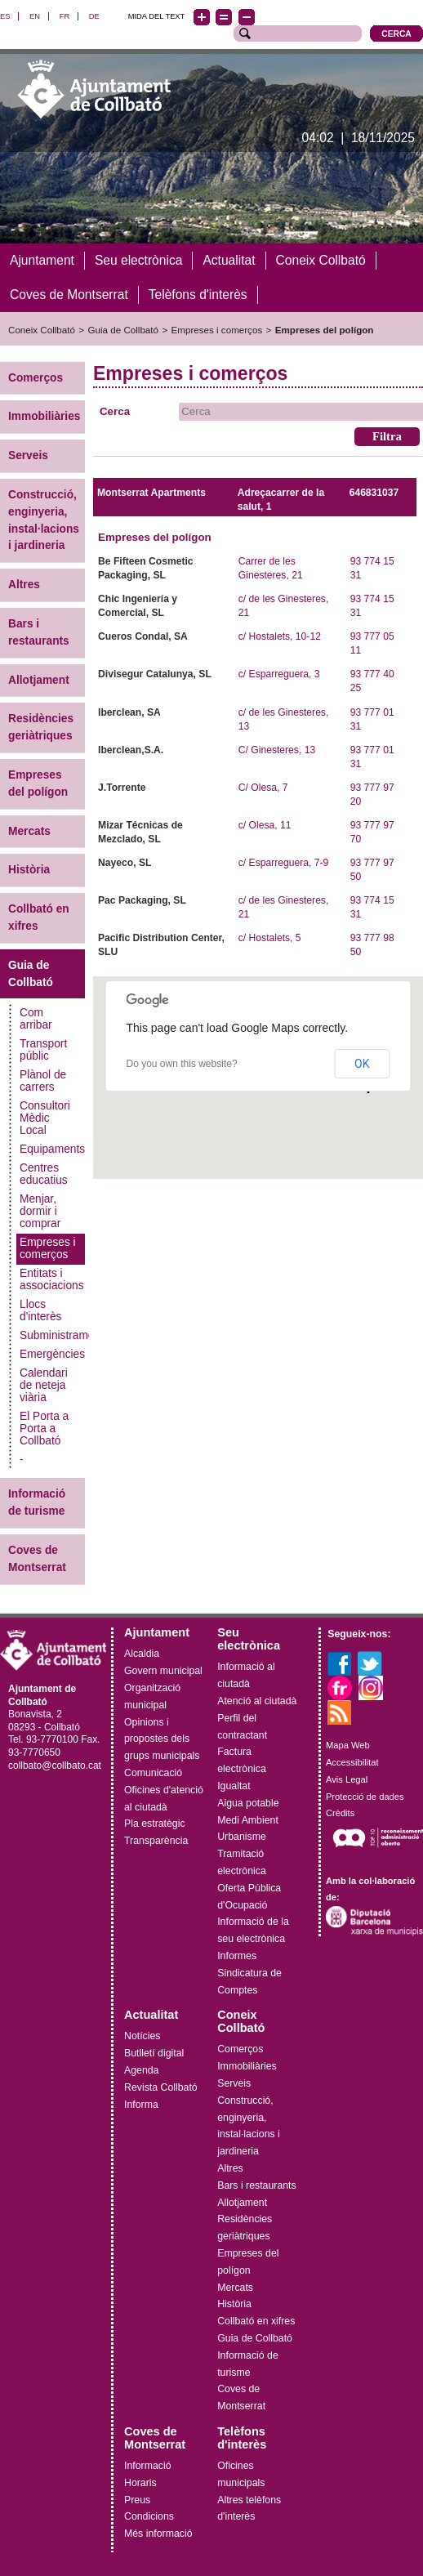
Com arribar (36, 1019)
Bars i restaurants (38, 631)
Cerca (115, 410)
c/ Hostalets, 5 (269, 938)
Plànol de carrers (43, 1081)
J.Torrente (121, 786)
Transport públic (43, 1050)
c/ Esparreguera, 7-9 (283, 862)
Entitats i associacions (52, 1279)
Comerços (35, 377)
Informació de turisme (36, 1502)
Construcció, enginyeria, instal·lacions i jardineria (43, 519)
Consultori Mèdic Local (45, 1118)
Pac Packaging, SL (142, 900)
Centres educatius (44, 1174)
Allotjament (38, 679)
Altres (24, 584)
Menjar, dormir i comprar (40, 1211)
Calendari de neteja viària (44, 1385)
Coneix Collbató (41, 329)
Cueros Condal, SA (143, 636)
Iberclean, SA (129, 711)
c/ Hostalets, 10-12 (279, 636)
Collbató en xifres (38, 917)
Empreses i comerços (217, 329)
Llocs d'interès (40, 1310)
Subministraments (52, 1335)
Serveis (28, 455)
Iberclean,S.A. (130, 749)
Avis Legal (346, 1779)
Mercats (29, 830)
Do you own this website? (181, 1063)
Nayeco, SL (124, 862)
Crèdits (340, 1813)
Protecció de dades (365, 1796)
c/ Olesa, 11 (265, 824)
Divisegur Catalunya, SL (155, 674)
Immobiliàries (44, 416)
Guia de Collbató (123, 329)
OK (361, 1063)
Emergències (52, 1354)
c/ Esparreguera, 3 (279, 674)
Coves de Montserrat (37, 1558)
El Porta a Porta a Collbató (44, 1428)
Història (29, 870)
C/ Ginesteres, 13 (276, 749)
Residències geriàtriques (40, 727)
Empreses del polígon (324, 329)
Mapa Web (348, 1745)
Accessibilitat (352, 1761)
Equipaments (52, 1149)
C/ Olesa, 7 (263, 786)
